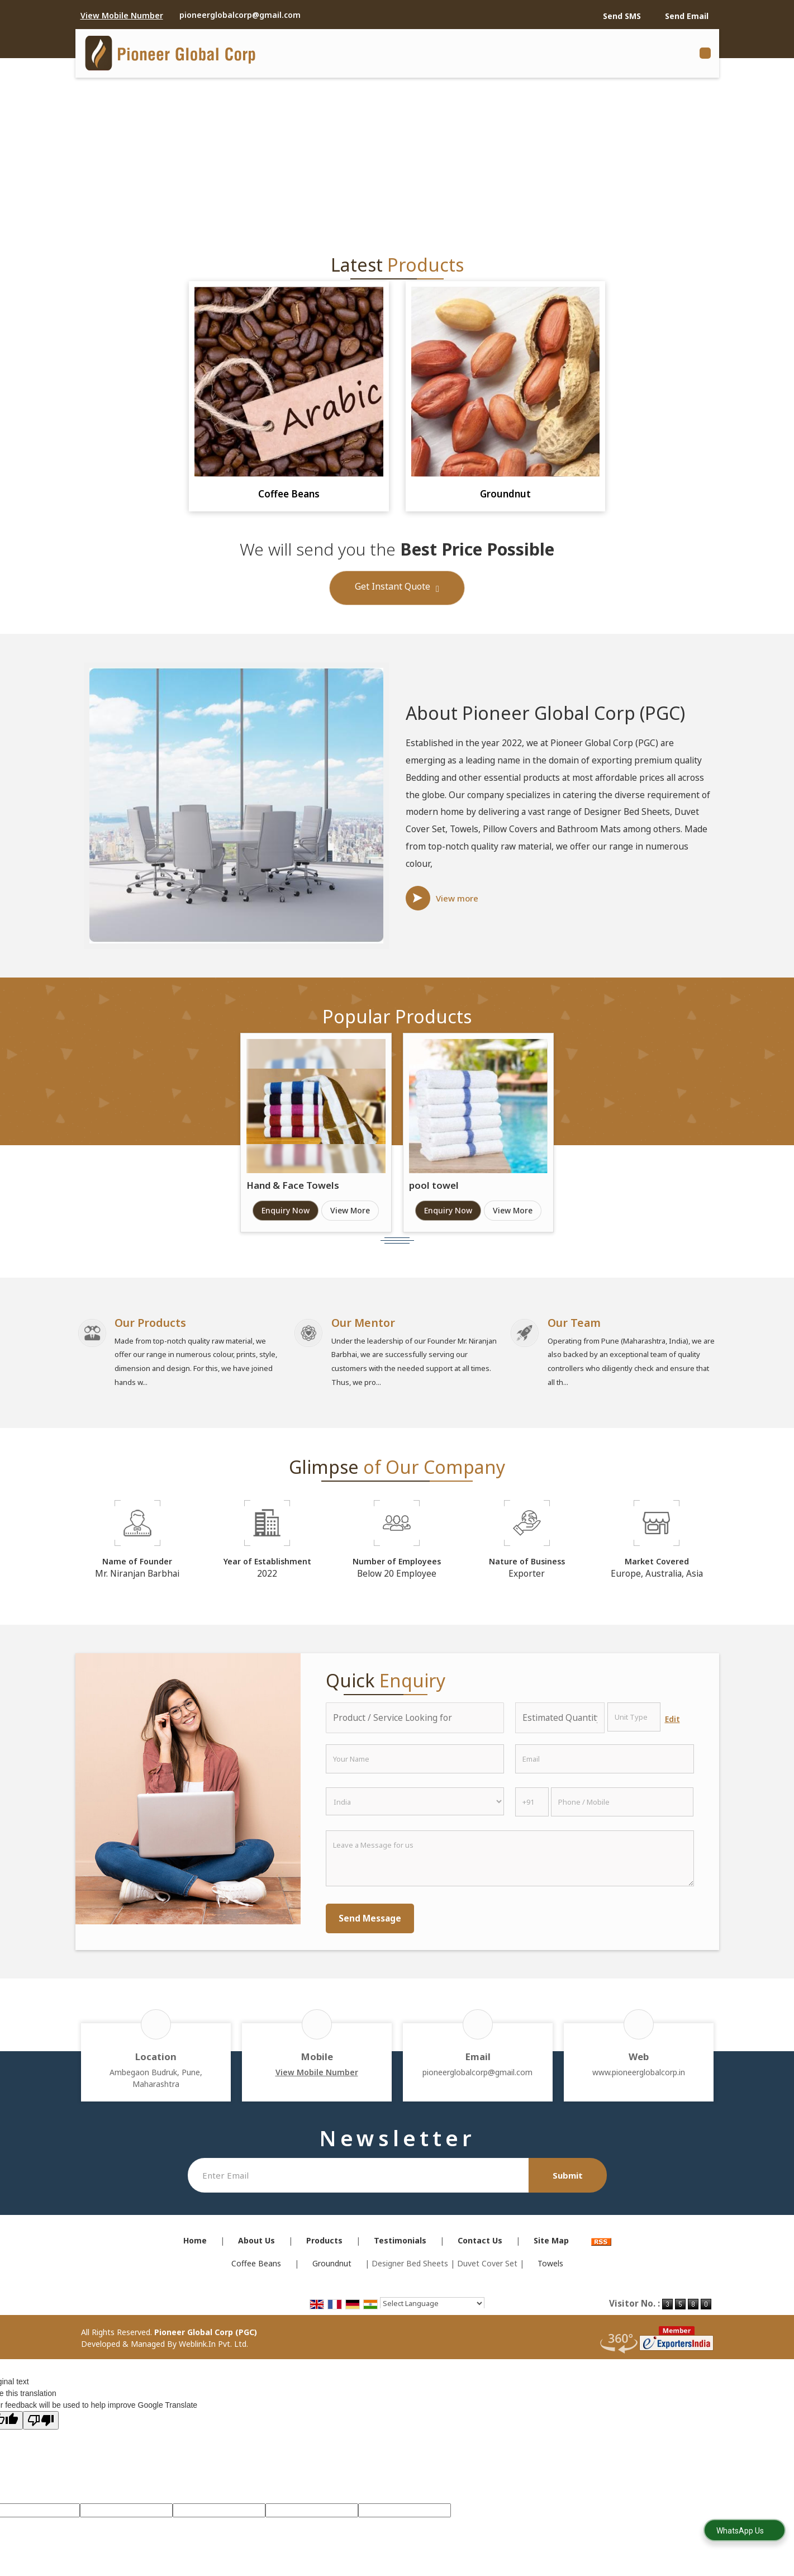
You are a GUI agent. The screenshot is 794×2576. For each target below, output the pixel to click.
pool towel (434, 1185)
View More (350, 1210)
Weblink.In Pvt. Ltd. (213, 2350)
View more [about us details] (457, 898)
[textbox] (633, 1723)
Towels (550, 2270)
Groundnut (505, 493)
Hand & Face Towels (292, 1185)
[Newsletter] (358, 2182)
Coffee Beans (289, 493)
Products (324, 2247)
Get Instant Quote (397, 588)
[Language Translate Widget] (432, 2310)
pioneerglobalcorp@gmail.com (240, 15)
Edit (672, 1725)
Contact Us (480, 2247)
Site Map (551, 2247)
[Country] (415, 1808)
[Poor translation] (41, 2426)
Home (195, 2247)
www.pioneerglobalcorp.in (638, 2079)
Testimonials (400, 2247)
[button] (121, 15)
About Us (256, 2247)
